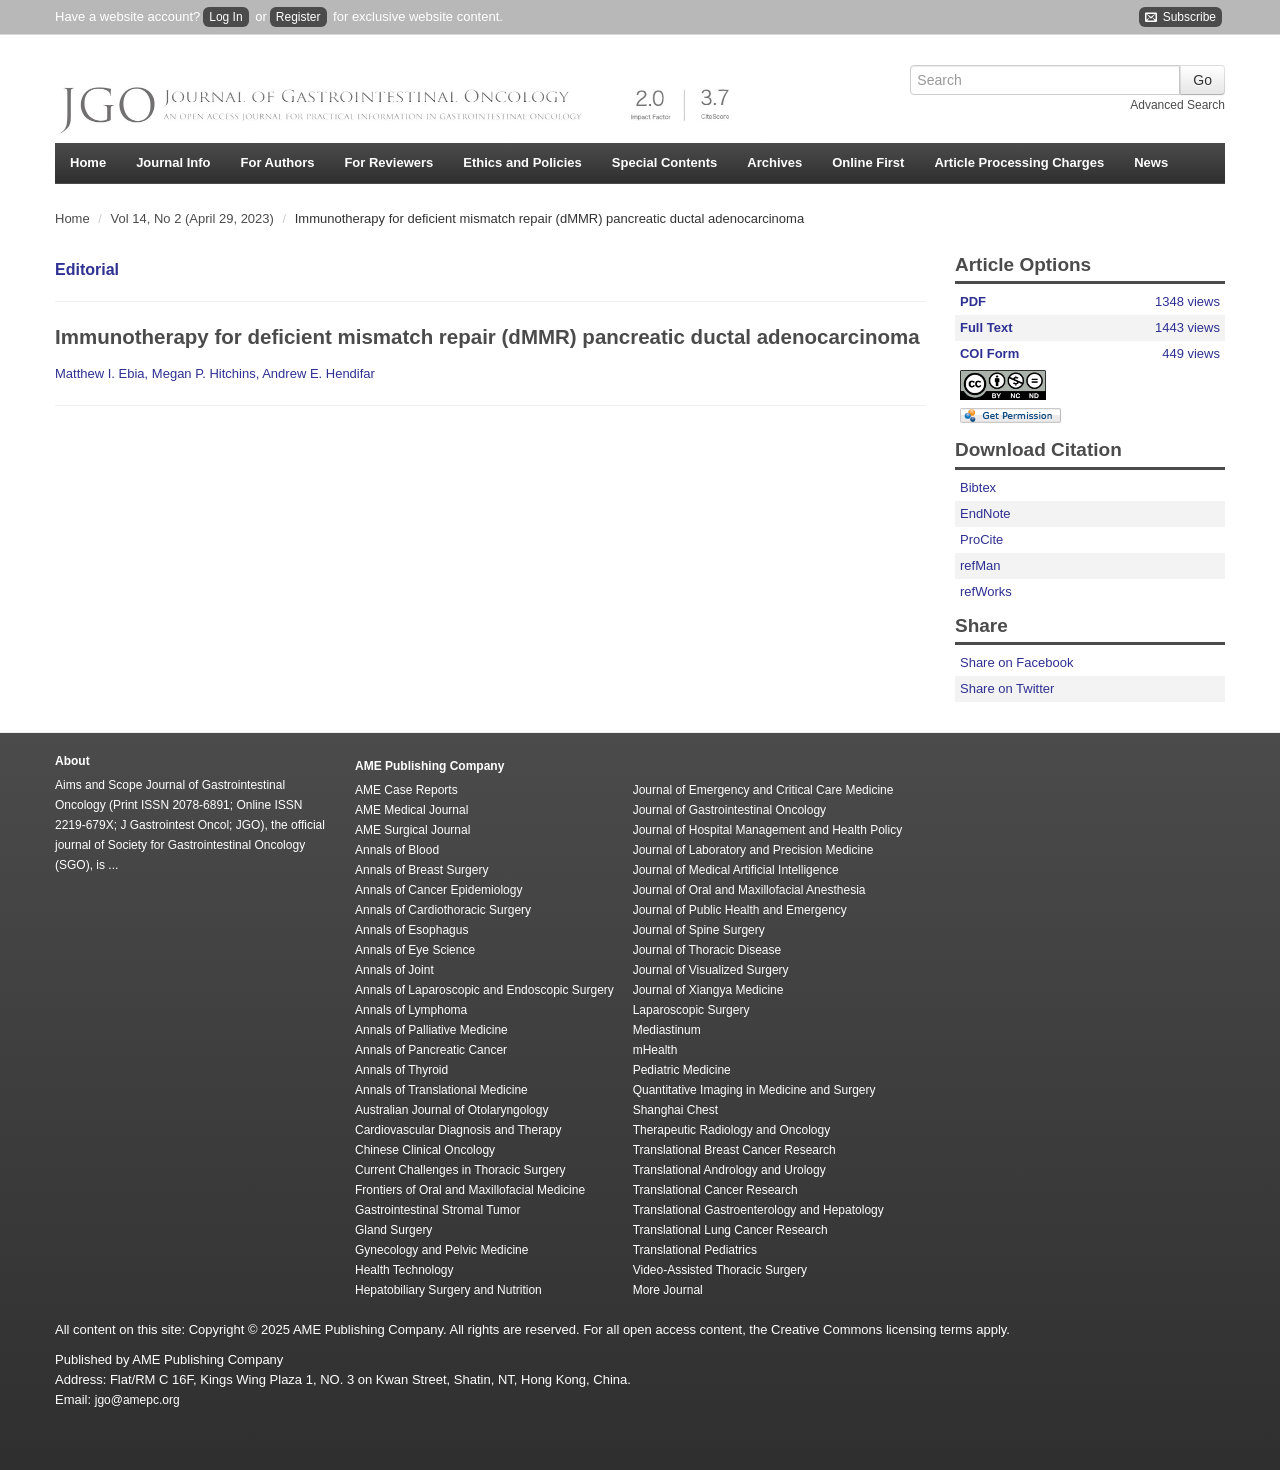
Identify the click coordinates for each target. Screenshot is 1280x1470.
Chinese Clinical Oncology (425, 1150)
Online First (868, 162)
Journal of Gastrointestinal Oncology (729, 810)
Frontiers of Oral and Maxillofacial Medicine (470, 1190)
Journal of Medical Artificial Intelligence (736, 870)
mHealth (655, 1050)
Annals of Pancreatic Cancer (431, 1050)
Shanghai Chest (675, 1110)
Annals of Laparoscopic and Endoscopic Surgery (484, 990)
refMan (980, 565)
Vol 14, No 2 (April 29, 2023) (194, 218)
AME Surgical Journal (412, 830)
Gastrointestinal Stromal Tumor (437, 1210)
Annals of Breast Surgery (421, 870)
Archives (774, 162)
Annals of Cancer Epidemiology (438, 890)
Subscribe (1180, 17)
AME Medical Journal (411, 810)
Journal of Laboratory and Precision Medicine (753, 850)
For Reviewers (388, 162)
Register (298, 17)
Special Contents (664, 162)
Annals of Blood (397, 850)
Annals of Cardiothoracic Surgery (443, 910)
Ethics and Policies (522, 162)
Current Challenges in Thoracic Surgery (460, 1170)
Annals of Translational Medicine (441, 1090)
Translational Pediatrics (695, 1250)
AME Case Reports (406, 790)
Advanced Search (1177, 105)
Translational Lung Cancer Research (730, 1230)
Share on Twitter (1007, 688)
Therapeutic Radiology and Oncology (731, 1130)
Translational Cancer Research (715, 1190)
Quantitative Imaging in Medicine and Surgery (754, 1090)
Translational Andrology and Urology (729, 1170)
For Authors (278, 162)
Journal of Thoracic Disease (707, 950)
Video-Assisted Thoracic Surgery (720, 1270)
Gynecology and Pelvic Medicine (441, 1250)
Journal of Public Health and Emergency (740, 910)
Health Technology (404, 1270)
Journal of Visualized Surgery (711, 970)
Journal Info (173, 162)
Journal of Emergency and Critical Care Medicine (763, 790)
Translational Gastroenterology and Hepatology (758, 1210)
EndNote (985, 513)
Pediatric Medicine (682, 1070)
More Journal (668, 1290)
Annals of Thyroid (401, 1070)
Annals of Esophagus (411, 930)
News (1151, 162)
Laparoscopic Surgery (691, 1010)
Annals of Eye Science (415, 950)
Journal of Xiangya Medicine (708, 990)
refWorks (986, 591)
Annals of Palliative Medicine (431, 1030)
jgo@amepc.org (137, 1400)
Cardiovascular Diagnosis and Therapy (458, 1130)
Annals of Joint (394, 970)
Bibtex (978, 487)
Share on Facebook (1016, 662)
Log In (225, 17)
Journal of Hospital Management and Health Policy (767, 830)
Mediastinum (667, 1030)
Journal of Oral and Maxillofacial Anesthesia (749, 890)
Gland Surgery (393, 1230)
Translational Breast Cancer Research (734, 1150)
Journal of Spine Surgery (699, 930)
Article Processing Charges (1019, 162)
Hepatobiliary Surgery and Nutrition (448, 1290)
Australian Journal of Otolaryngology (451, 1110)
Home (88, 162)
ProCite (981, 539)
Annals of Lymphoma (411, 1010)
